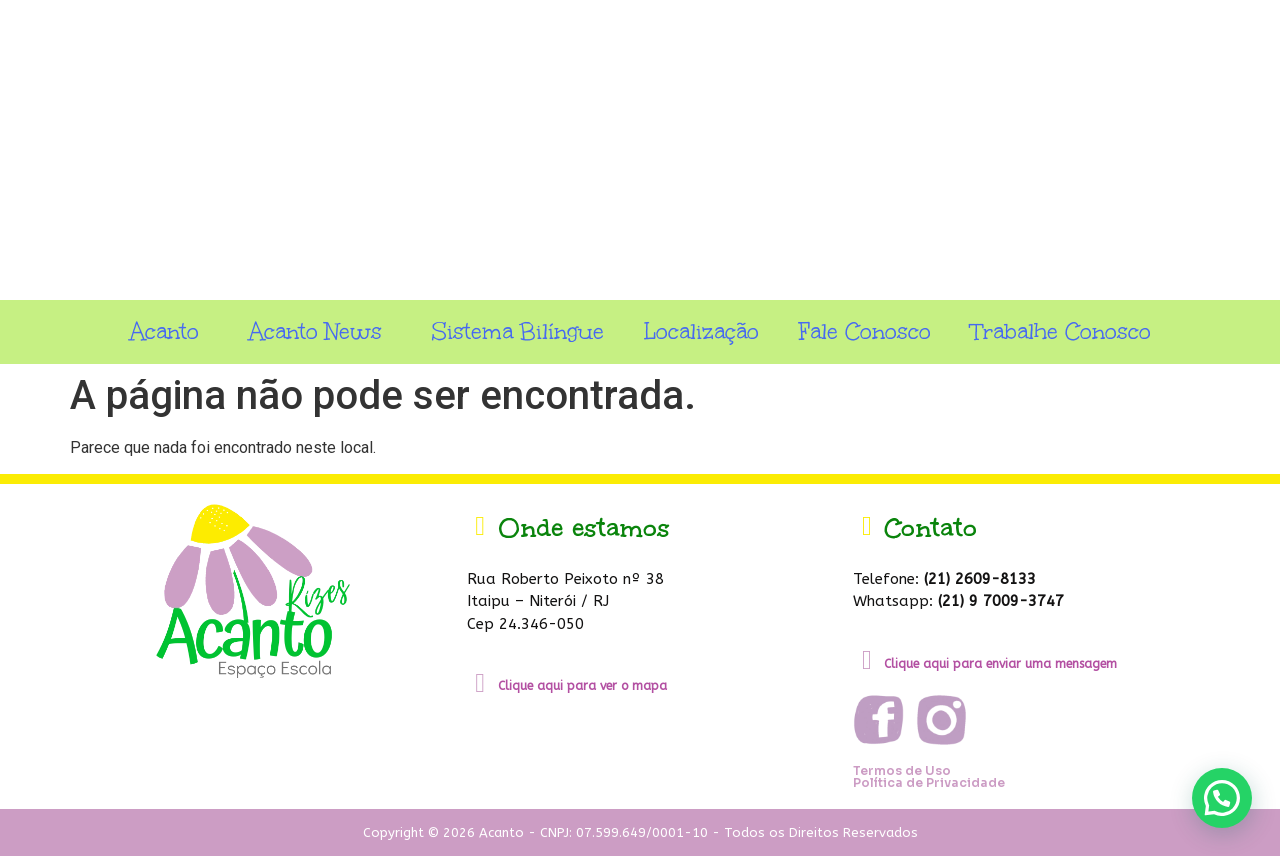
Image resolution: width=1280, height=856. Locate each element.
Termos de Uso (902, 770)
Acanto (169, 331)
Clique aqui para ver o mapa (582, 686)
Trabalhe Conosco (1061, 331)
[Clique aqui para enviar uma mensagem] (866, 660)
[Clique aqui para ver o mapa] (480, 683)
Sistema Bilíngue (518, 331)
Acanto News (320, 331)
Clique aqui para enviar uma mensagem (1000, 664)
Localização (701, 331)
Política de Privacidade (929, 782)
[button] (1222, 798)
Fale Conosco (865, 331)
